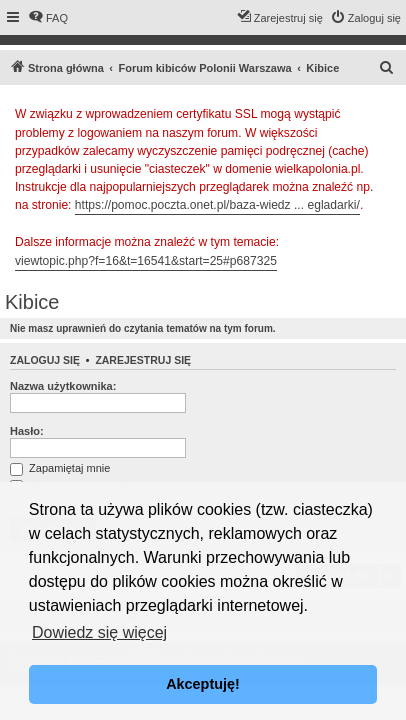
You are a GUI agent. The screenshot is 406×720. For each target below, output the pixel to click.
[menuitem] (48, 18)
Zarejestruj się (143, 360)
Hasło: (27, 431)
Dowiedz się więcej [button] (99, 632)
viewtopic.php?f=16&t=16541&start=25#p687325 (146, 261)
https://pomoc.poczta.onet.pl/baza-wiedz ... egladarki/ (217, 205)
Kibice (32, 302)
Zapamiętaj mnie (60, 468)
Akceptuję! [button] (203, 684)
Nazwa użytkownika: (63, 386)
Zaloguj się (45, 360)
